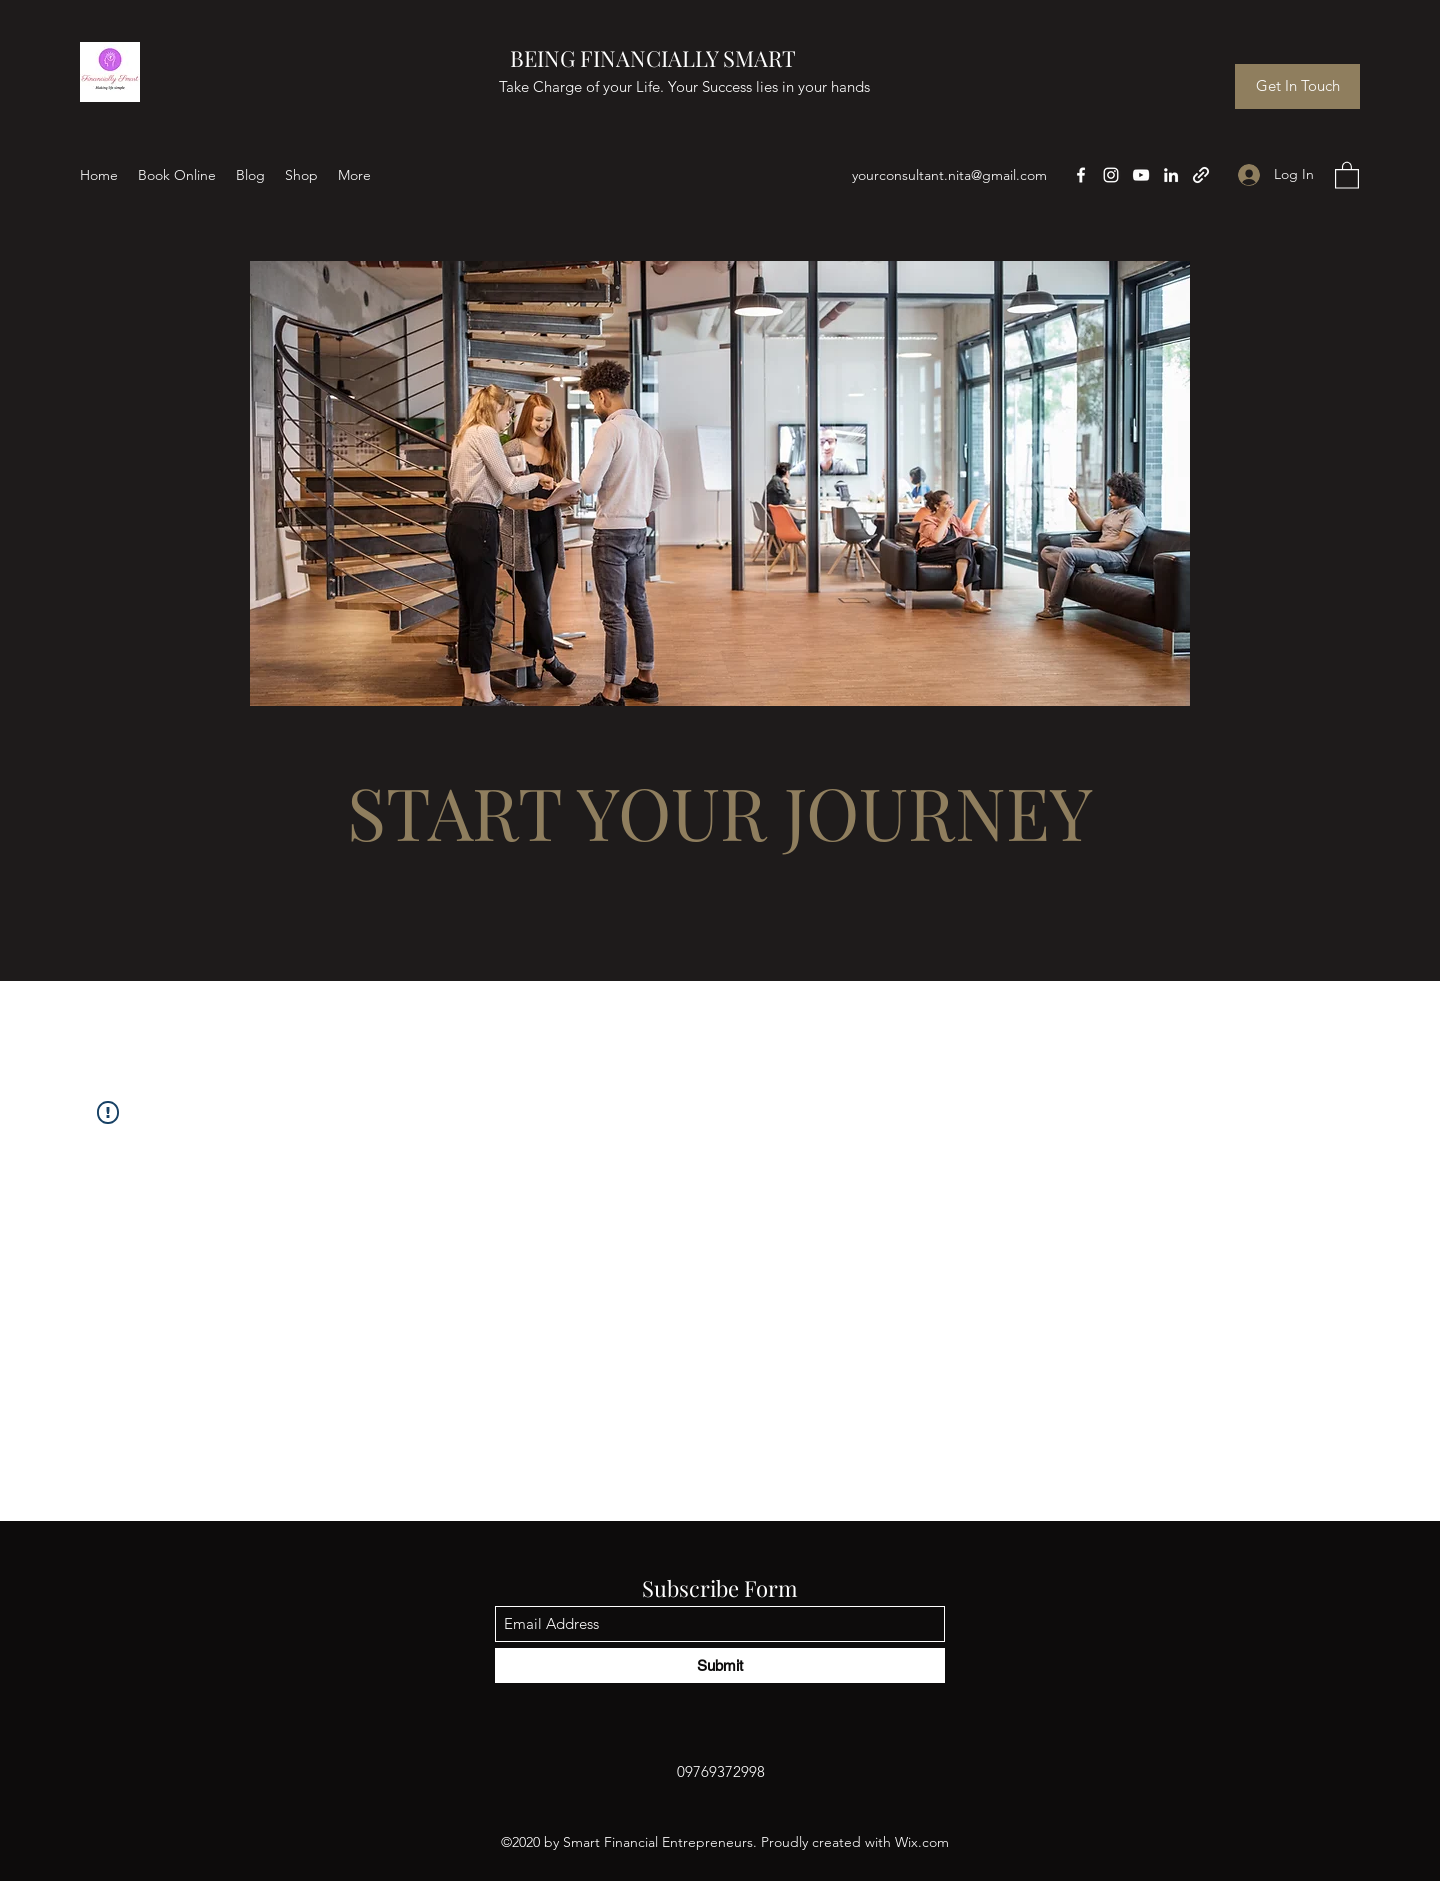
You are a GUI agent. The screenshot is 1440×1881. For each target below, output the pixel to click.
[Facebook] (1081, 175)
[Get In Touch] (1297, 86)
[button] (1347, 174)
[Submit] (720, 1665)
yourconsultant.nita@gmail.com (949, 175)
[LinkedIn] (1171, 175)
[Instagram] (1111, 175)
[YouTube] (1141, 175)
